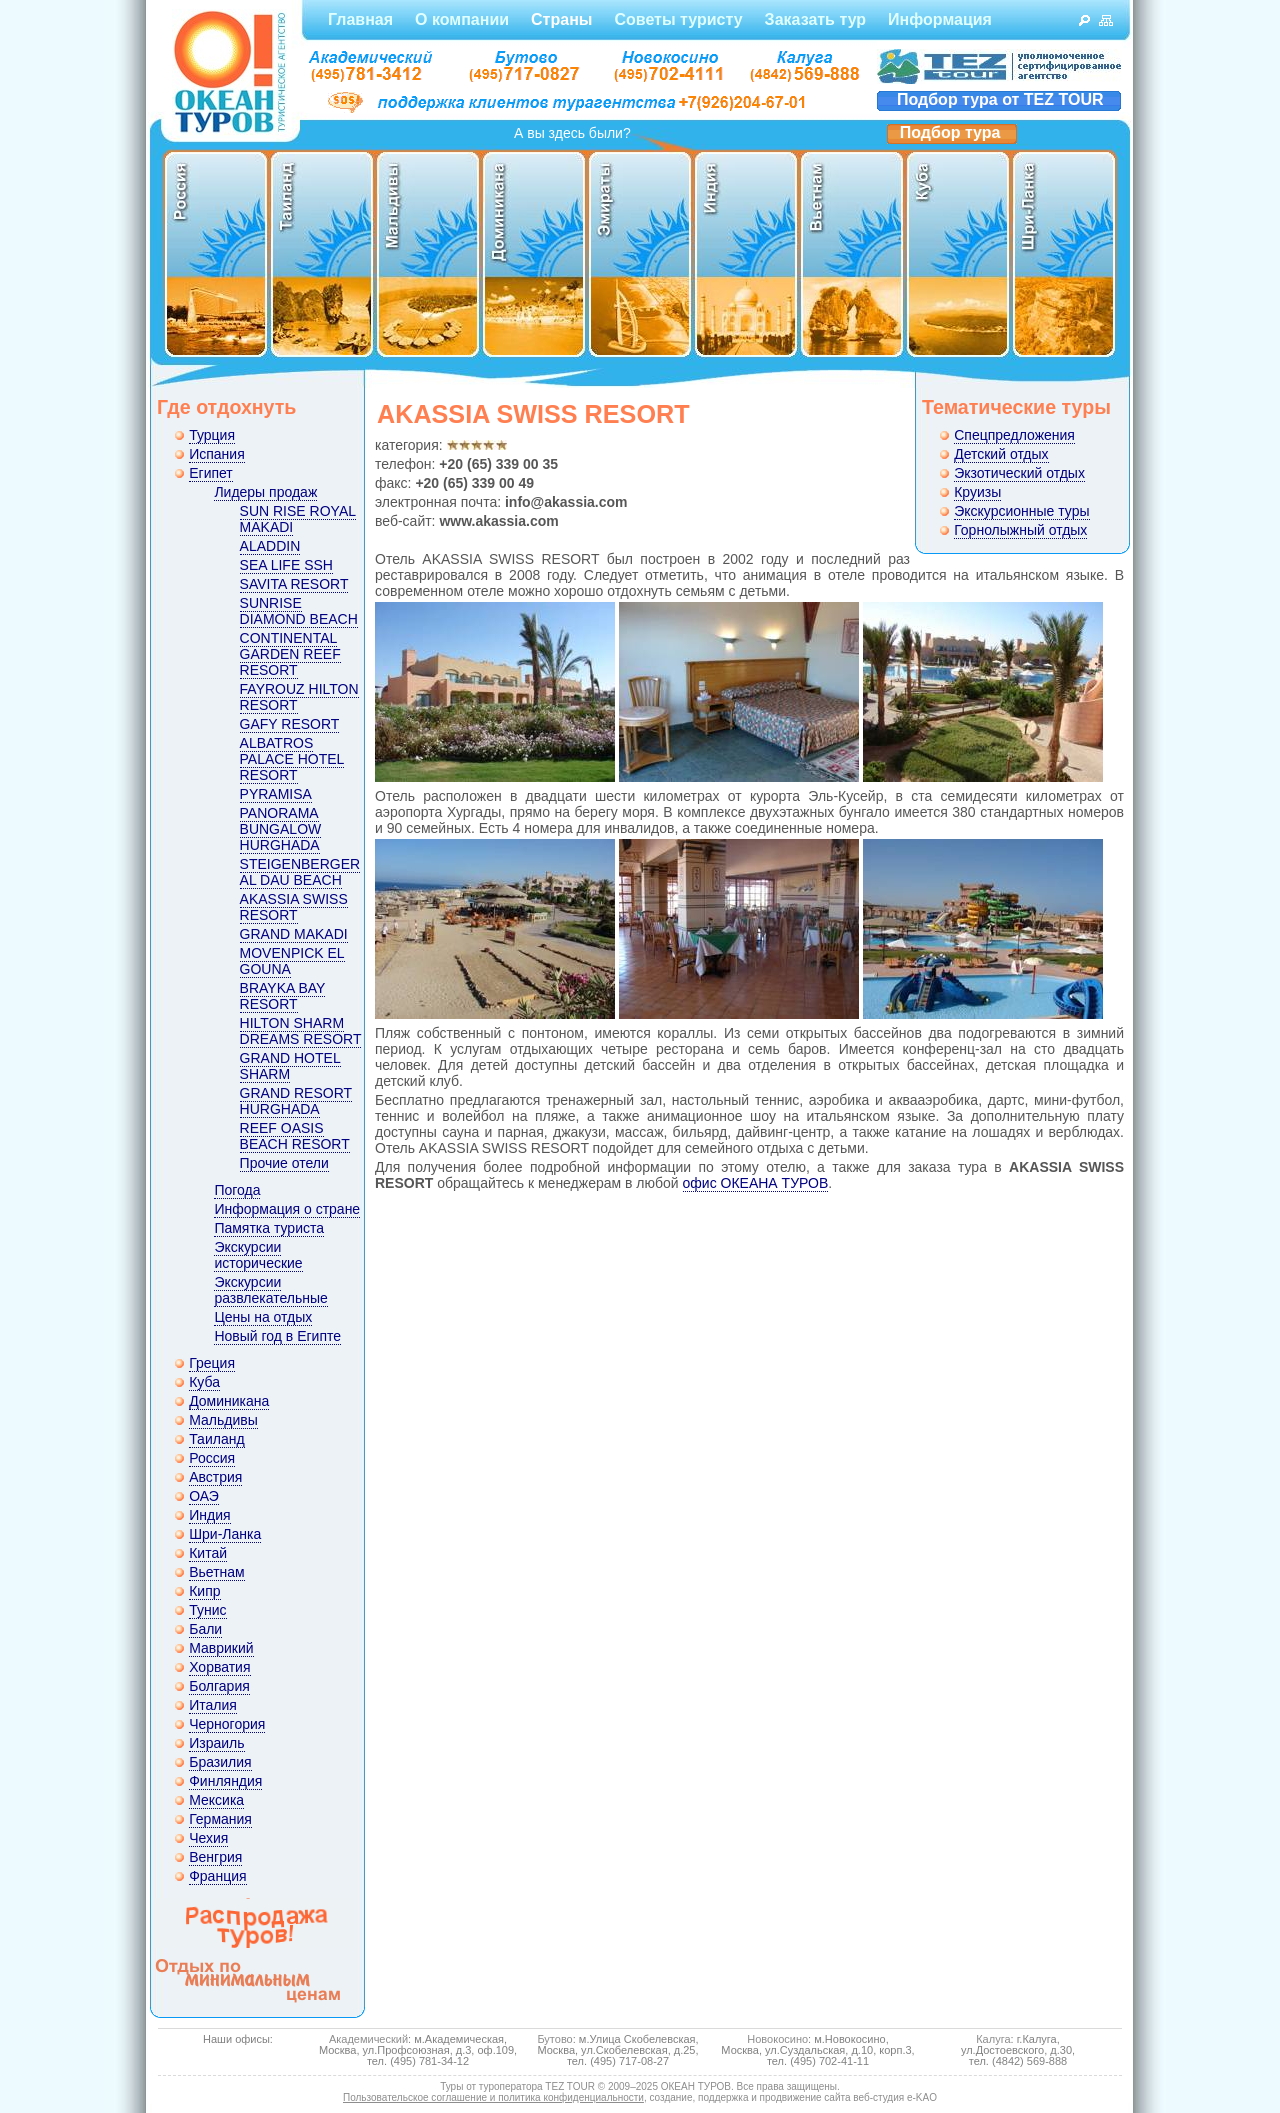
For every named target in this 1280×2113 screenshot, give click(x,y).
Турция (212, 435)
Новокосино (777, 2039)
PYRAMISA (276, 794)
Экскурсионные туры (1021, 511)
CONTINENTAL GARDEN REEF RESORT (290, 654)
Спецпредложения (1014, 435)
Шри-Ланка (225, 1534)
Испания (217, 454)
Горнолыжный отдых (1020, 530)
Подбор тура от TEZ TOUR (1000, 99)
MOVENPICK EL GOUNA (292, 961)
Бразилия (220, 1762)
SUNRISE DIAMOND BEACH (299, 611)
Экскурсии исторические (258, 1255)
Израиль (216, 1743)
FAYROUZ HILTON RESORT (299, 697)
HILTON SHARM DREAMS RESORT (301, 1031)
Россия (212, 1458)
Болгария (219, 1686)
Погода (237, 1190)
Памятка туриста (269, 1228)
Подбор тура (950, 132)
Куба (204, 1382)
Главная (360, 19)
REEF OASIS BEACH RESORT (295, 1136)
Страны (561, 19)
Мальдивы (223, 1420)
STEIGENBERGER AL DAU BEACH (300, 872)
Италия (213, 1705)
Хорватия (219, 1667)
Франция (217, 1876)
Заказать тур (815, 19)
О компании (462, 19)
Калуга (993, 2039)
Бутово (554, 2039)
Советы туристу (678, 19)
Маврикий (221, 1648)
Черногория (227, 1724)
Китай (208, 1553)
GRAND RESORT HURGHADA (296, 1101)
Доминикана (229, 1401)
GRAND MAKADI (294, 934)
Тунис (207, 1610)
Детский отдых (1001, 454)
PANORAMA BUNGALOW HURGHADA (281, 829)
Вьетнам (217, 1572)
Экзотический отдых (1019, 473)
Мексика (216, 1800)
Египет (211, 473)
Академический (368, 2039)
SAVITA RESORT (294, 584)
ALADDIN (270, 546)
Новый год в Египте (277, 1336)
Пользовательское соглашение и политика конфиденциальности (493, 2097)
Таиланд (216, 1439)
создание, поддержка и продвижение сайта (750, 2097)
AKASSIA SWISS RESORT (294, 907)
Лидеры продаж (265, 492)
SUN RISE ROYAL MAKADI (298, 519)
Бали (205, 1629)
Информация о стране (287, 1209)
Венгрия (215, 1857)
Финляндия (225, 1781)
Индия (209, 1515)
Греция (212, 1363)
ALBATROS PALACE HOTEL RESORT (292, 759)
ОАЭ (204, 1496)
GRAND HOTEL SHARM (290, 1066)
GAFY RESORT (290, 724)
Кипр (204, 1591)
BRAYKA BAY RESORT (283, 996)
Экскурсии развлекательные (270, 1290)
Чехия (208, 1838)
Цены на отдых (263, 1317)
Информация (940, 19)
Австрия (215, 1477)
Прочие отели (284, 1163)
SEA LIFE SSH (286, 565)
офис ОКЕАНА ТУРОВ (756, 1183)
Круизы (977, 492)
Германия (220, 1819)
